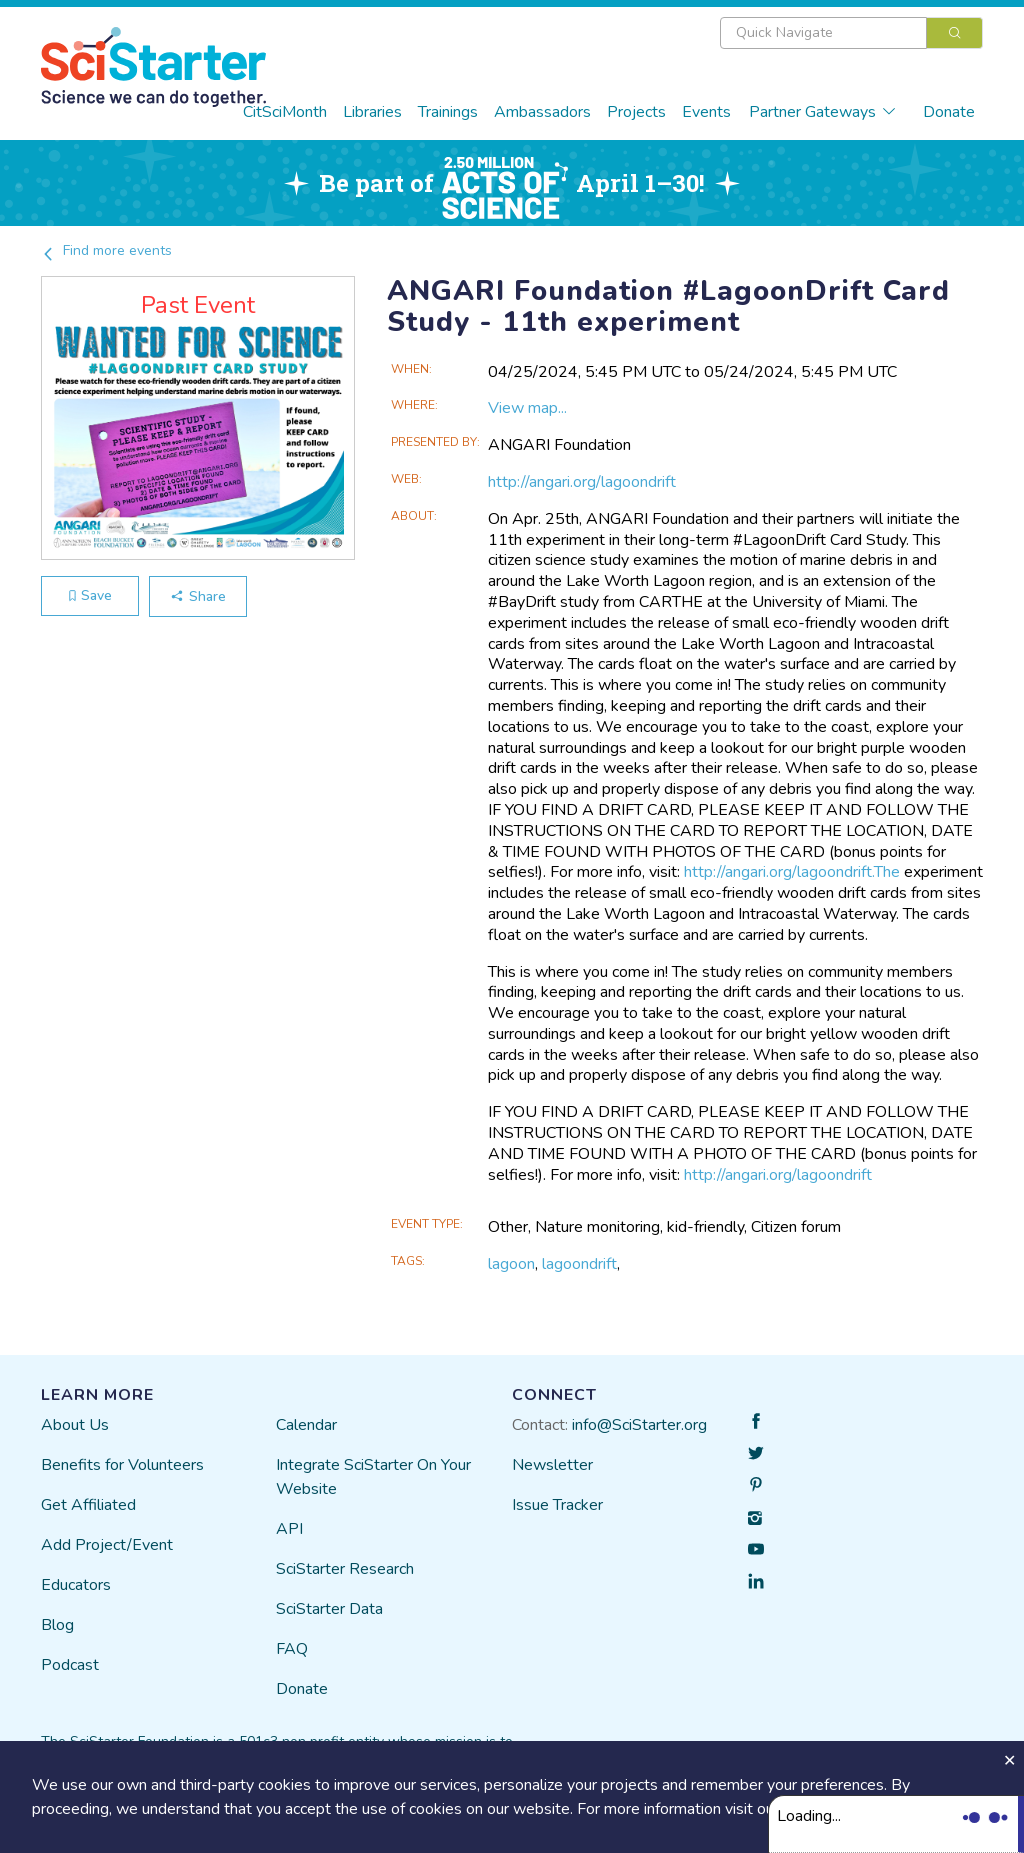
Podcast (70, 1665)
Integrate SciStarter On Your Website (373, 1477)
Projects (636, 112)
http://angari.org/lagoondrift (582, 482)
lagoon (511, 1264)
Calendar (306, 1425)
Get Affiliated (88, 1505)
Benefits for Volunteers (122, 1465)
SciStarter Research (345, 1569)
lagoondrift (579, 1264)
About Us (75, 1425)
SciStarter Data (329, 1609)
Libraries (372, 112)
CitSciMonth (285, 112)
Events (706, 112)
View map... (527, 408)
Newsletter (552, 1465)
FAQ (292, 1649)
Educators (76, 1585)
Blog (57, 1625)
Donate (949, 112)
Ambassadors (542, 112)
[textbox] (823, 33)
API (289, 1529)
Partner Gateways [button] (823, 112)
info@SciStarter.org (639, 1425)
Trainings (448, 112)
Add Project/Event (107, 1545)
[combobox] (851, 33)
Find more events (106, 250)
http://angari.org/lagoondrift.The (792, 872)
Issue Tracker (557, 1505)
